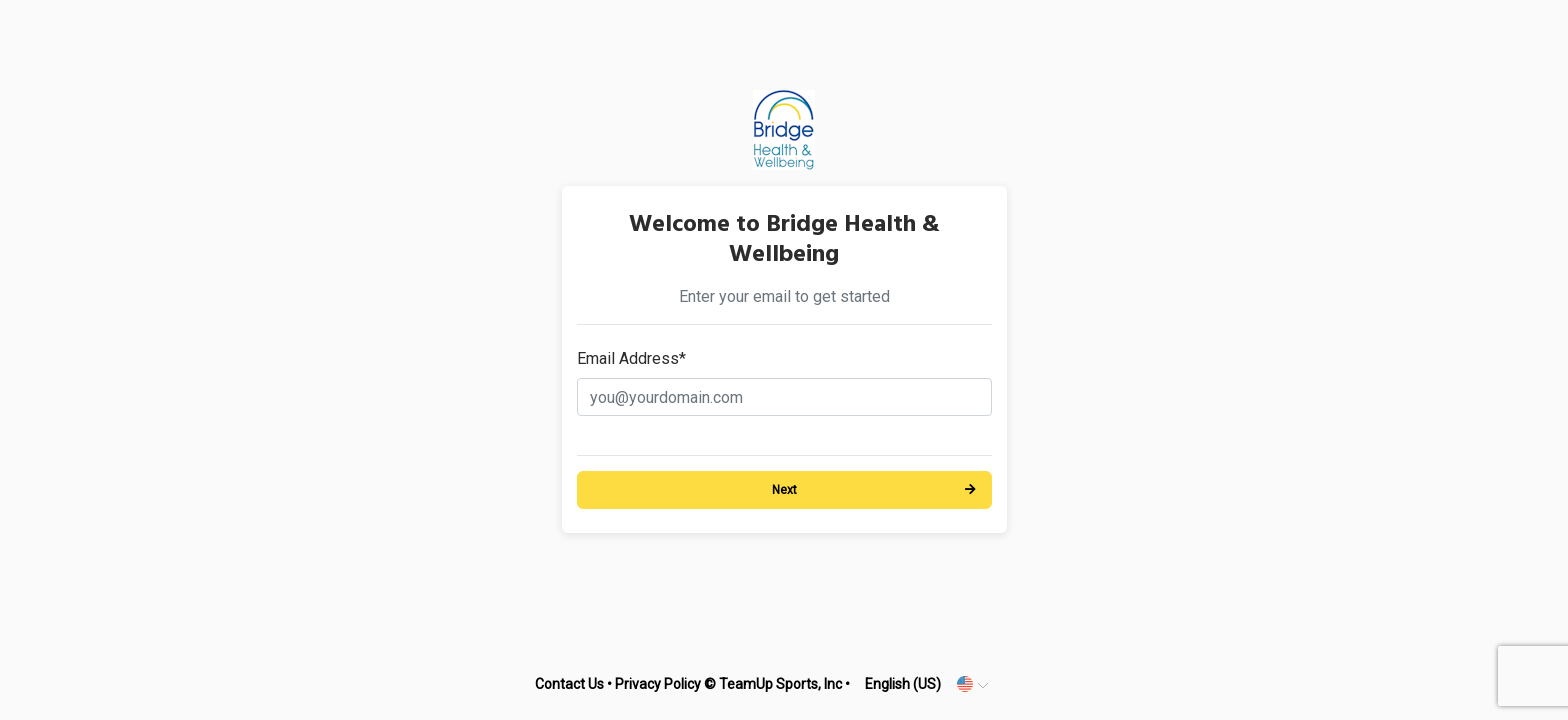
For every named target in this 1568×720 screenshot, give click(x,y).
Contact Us (569, 684)
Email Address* (631, 358)
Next (784, 490)
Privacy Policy (658, 684)
